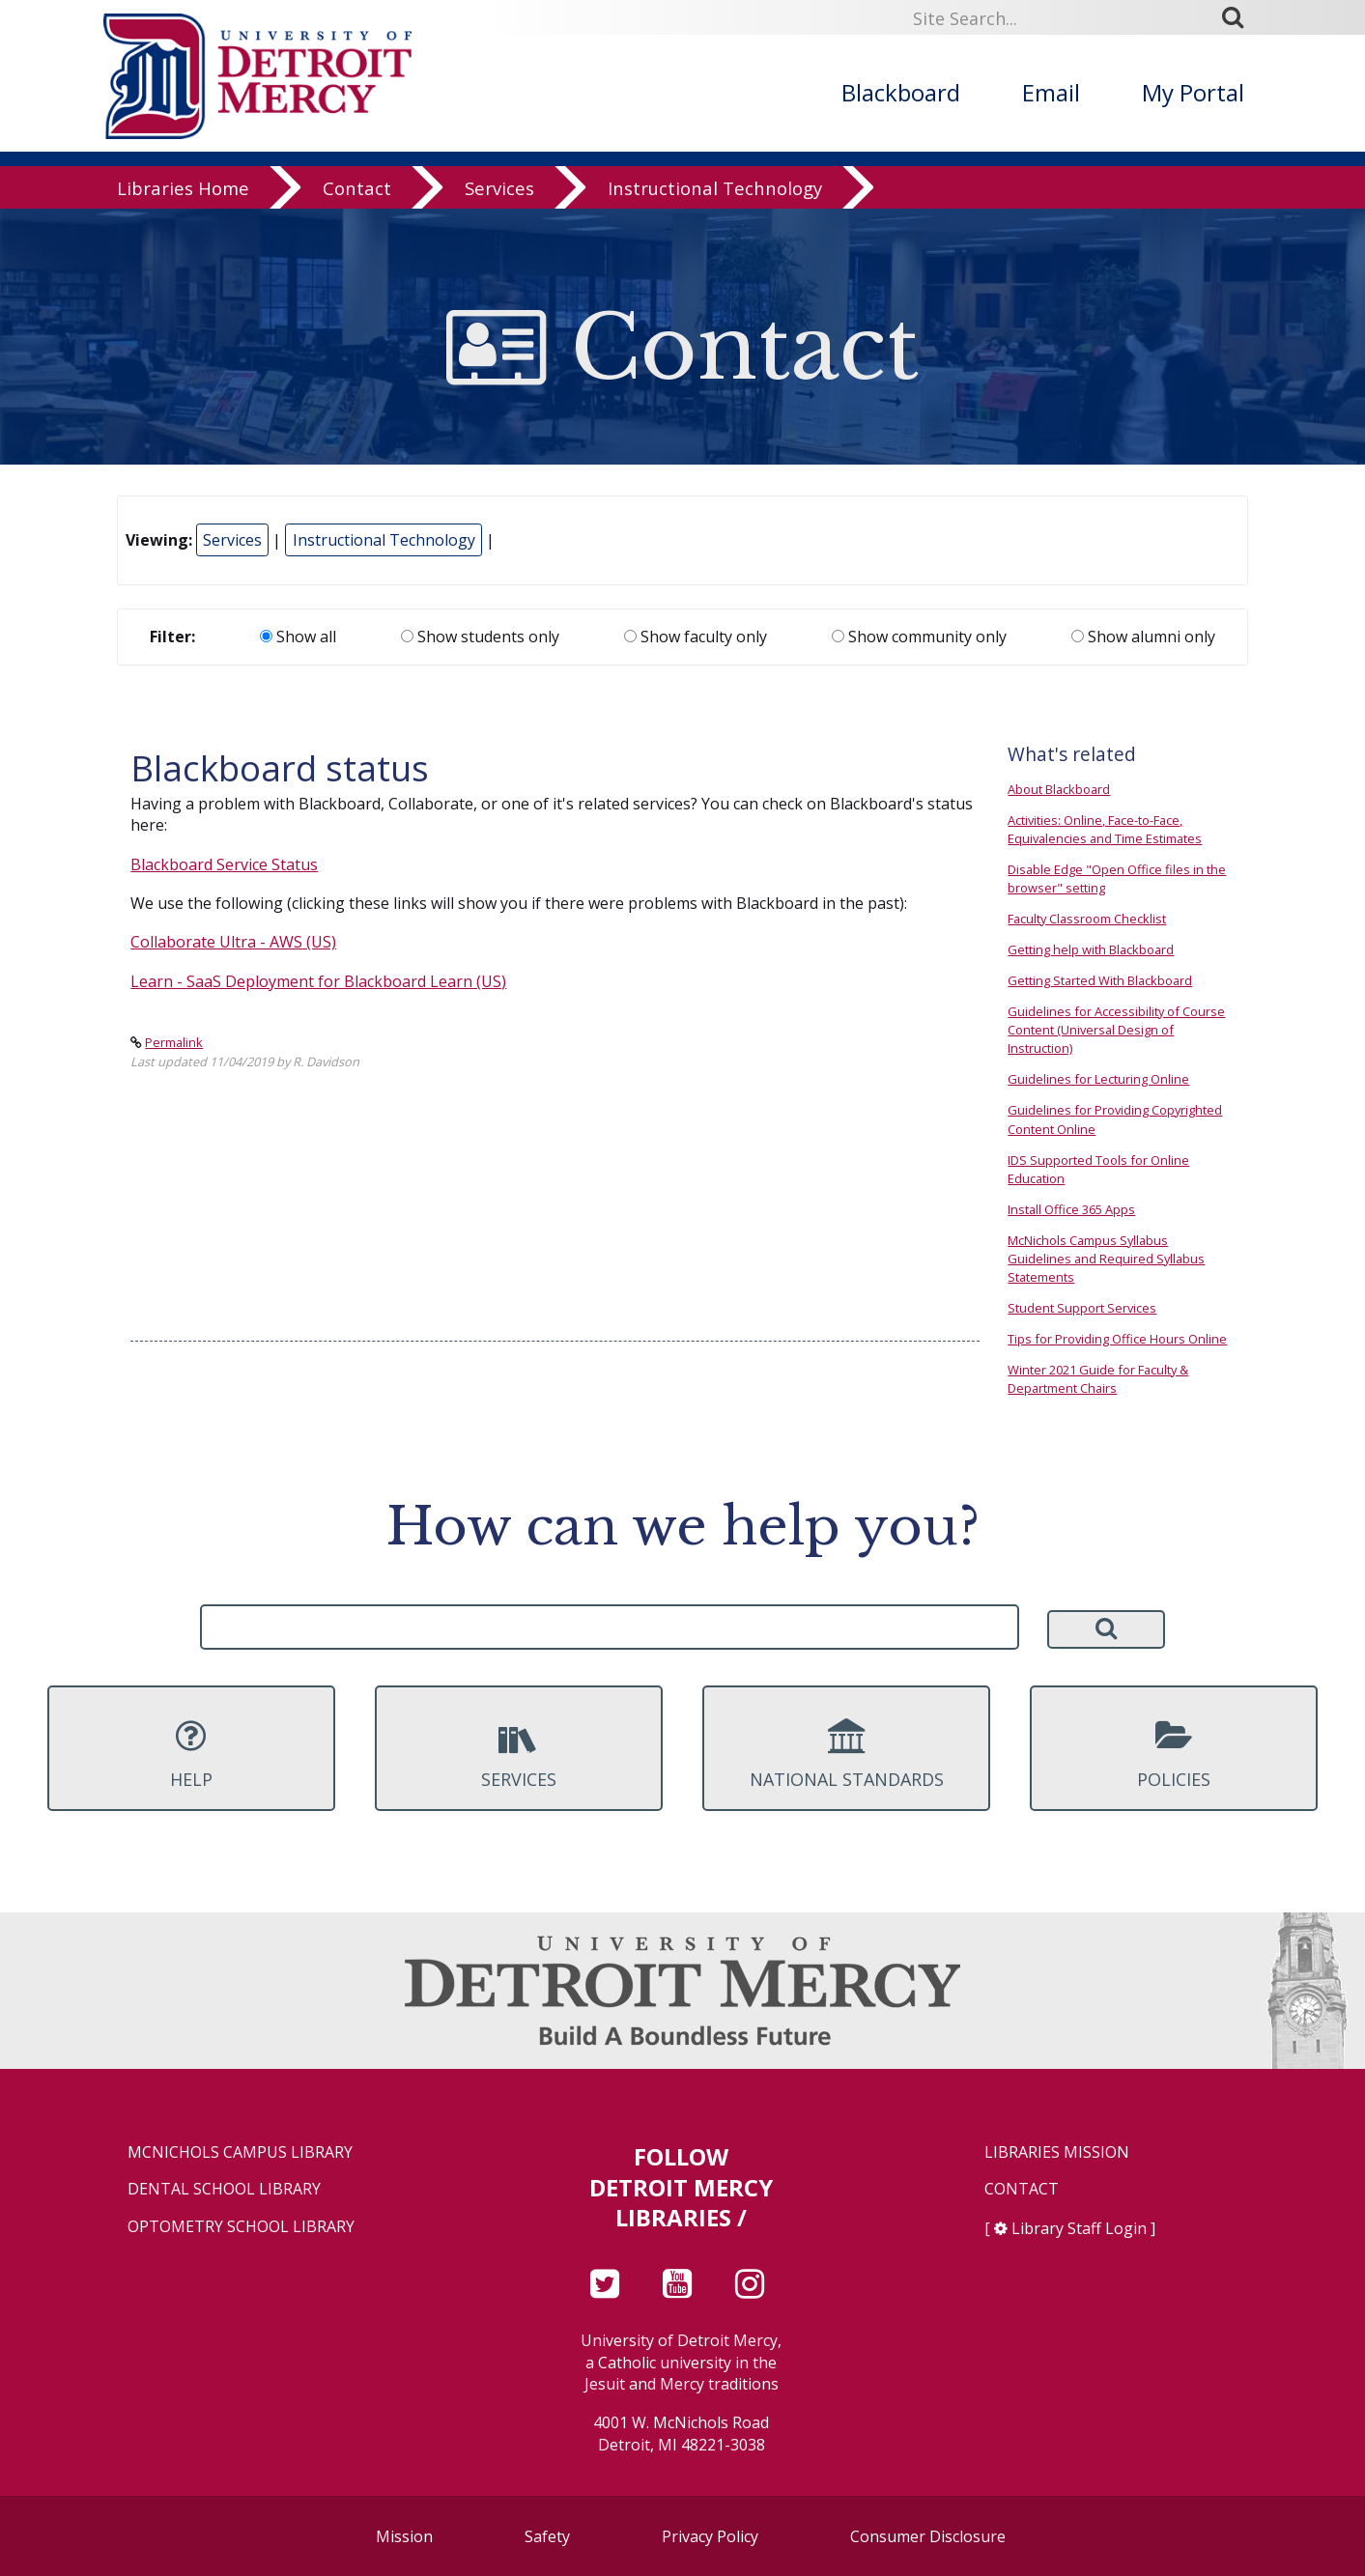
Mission (404, 2536)
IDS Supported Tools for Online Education (1098, 1169)
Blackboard (900, 92)
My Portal (1193, 92)
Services (499, 188)
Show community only (919, 636)
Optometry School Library (241, 2227)
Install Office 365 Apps (1071, 1209)
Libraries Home (183, 188)
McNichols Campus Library (240, 2152)
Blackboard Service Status (224, 864)
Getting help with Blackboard (1091, 949)
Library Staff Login (1079, 2228)
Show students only (480, 636)
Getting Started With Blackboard (1100, 980)
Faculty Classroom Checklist (1087, 918)
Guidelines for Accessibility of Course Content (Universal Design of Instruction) (1116, 1030)
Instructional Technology (715, 188)
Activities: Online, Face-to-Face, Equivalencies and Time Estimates (1105, 829)
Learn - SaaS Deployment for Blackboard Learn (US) (318, 981)
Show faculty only (695, 636)
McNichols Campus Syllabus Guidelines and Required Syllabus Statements (1106, 1258)
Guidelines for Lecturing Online (1098, 1079)
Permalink (174, 1042)
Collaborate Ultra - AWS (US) (233, 941)
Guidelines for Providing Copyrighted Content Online (1115, 1119)
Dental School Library (224, 2189)
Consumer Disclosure (928, 2536)
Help (191, 1754)
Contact (357, 188)
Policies (1173, 1754)
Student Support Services (1082, 1307)
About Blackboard (1059, 789)
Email (1051, 92)
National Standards (846, 1754)
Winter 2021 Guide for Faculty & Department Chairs (1098, 1379)
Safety (547, 2536)
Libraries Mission (1056, 2152)
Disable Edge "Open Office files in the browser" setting (1117, 878)
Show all (298, 636)
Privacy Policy (710, 2536)
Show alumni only (1143, 636)
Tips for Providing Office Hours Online (1117, 1338)
